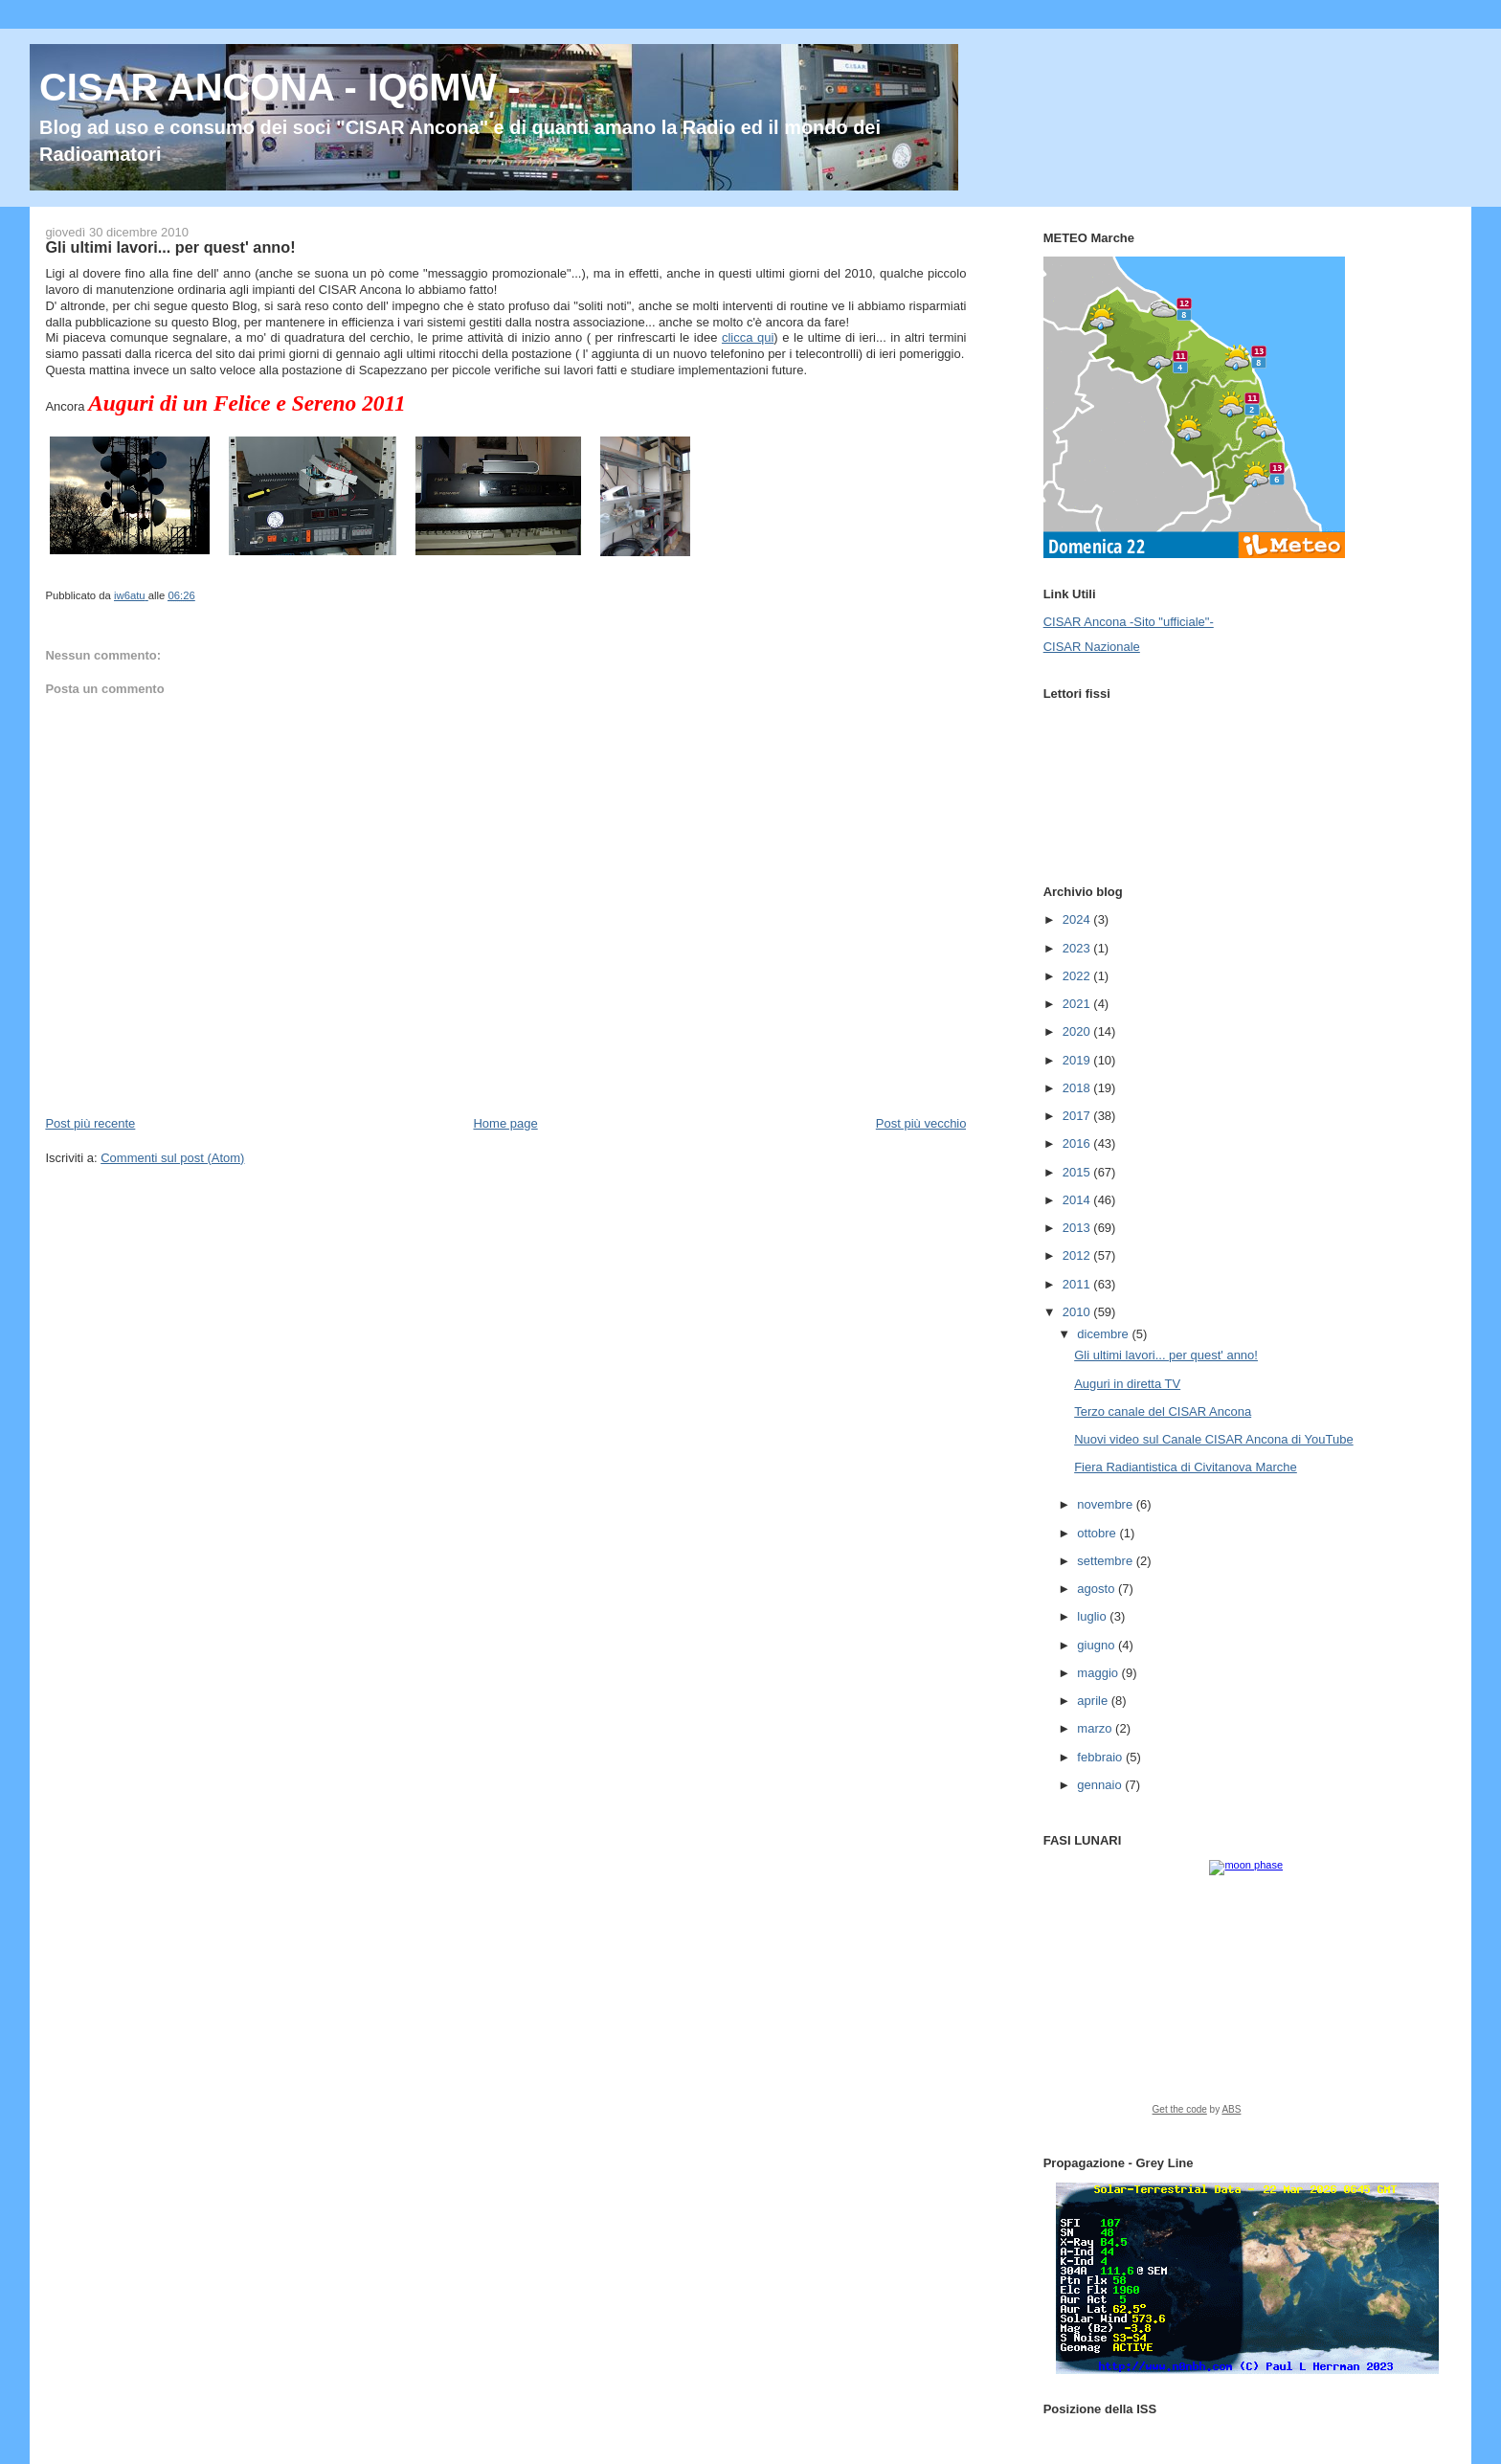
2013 (1078, 1228)
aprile (1093, 1700)
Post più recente (90, 1123)
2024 (1078, 919)
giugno (1097, 1645)
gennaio (1101, 1785)
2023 (1078, 948)
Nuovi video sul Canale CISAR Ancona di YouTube (1213, 1439)
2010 (1078, 1312)
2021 (1078, 1004)
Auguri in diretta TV (1127, 1384)
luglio (1093, 1616)
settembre (1106, 1561)
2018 (1078, 1088)
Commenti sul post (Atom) (172, 1158)
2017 (1078, 1116)
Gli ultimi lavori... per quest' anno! (1166, 1355)
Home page (505, 1123)
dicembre (1104, 1334)
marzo (1096, 1728)
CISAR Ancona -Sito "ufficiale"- (1128, 622)
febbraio (1101, 1757)
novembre (1106, 1504)
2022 (1078, 976)
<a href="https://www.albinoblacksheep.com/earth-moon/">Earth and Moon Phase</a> (1247, 1994)
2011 (1078, 1284)
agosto (1097, 1588)
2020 (1078, 1031)
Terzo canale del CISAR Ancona (1162, 1411)
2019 (1078, 1060)
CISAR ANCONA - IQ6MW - (280, 87)
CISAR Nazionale (1091, 646)
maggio (1099, 1673)
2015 (1078, 1172)
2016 (1078, 1143)
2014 (1078, 1200)
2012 (1078, 1255)
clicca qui (747, 337)
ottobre (1098, 1533)
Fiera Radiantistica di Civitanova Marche (1185, 1467)
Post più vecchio (921, 1123)
